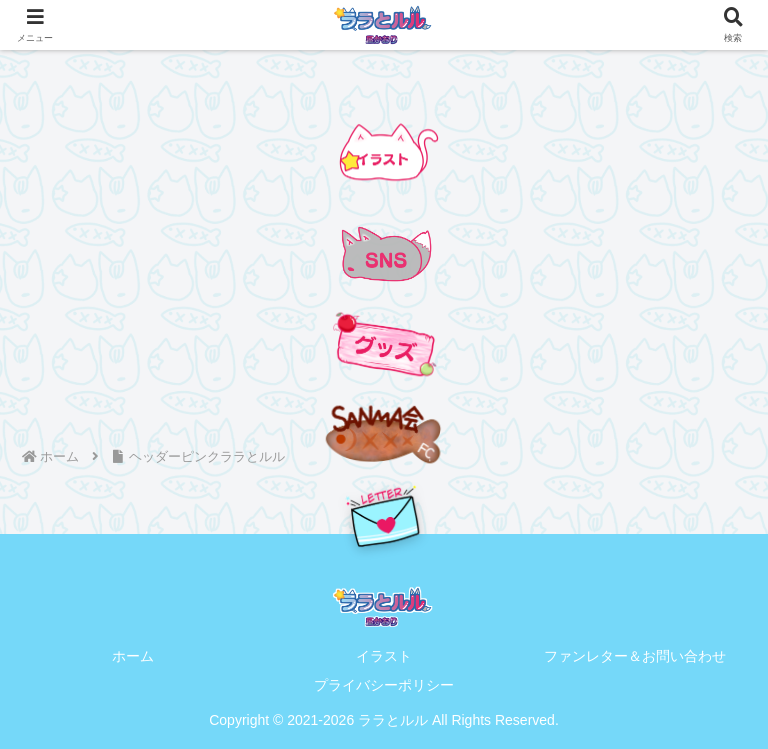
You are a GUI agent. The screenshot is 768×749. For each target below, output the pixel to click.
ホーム (133, 656)
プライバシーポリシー (384, 685)
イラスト (384, 656)
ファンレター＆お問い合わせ (635, 656)
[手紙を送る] (384, 516)
